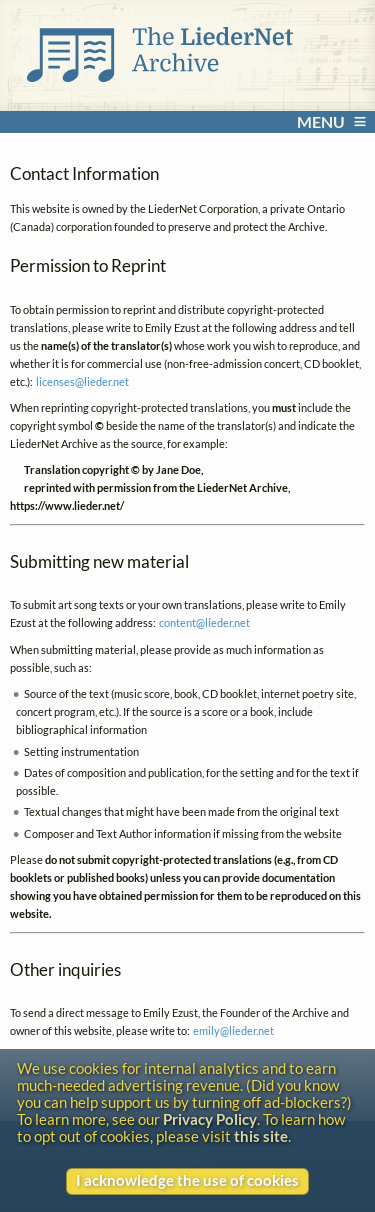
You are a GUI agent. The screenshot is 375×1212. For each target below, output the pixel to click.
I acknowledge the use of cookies (187, 1180)
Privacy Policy (210, 1119)
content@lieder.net (204, 622)
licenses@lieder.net (82, 381)
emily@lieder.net (233, 1030)
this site (261, 1136)
